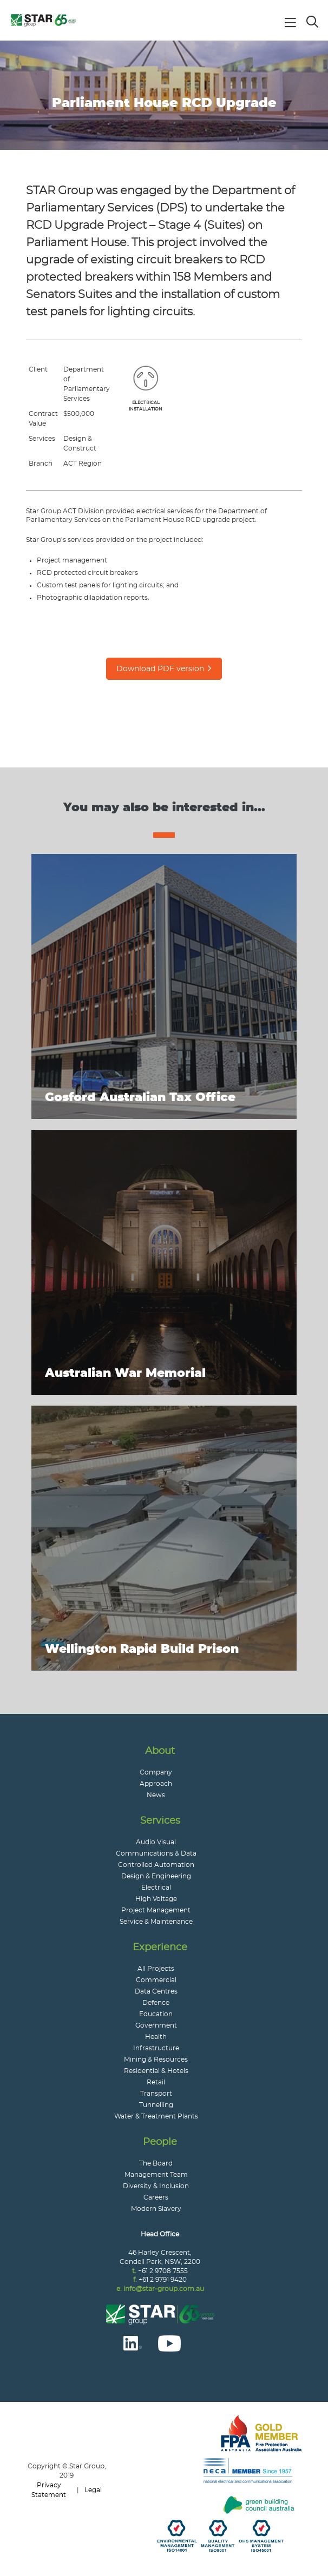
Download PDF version (160, 669)
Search (313, 21)
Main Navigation (293, 24)
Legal (93, 2490)
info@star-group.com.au (163, 2289)
